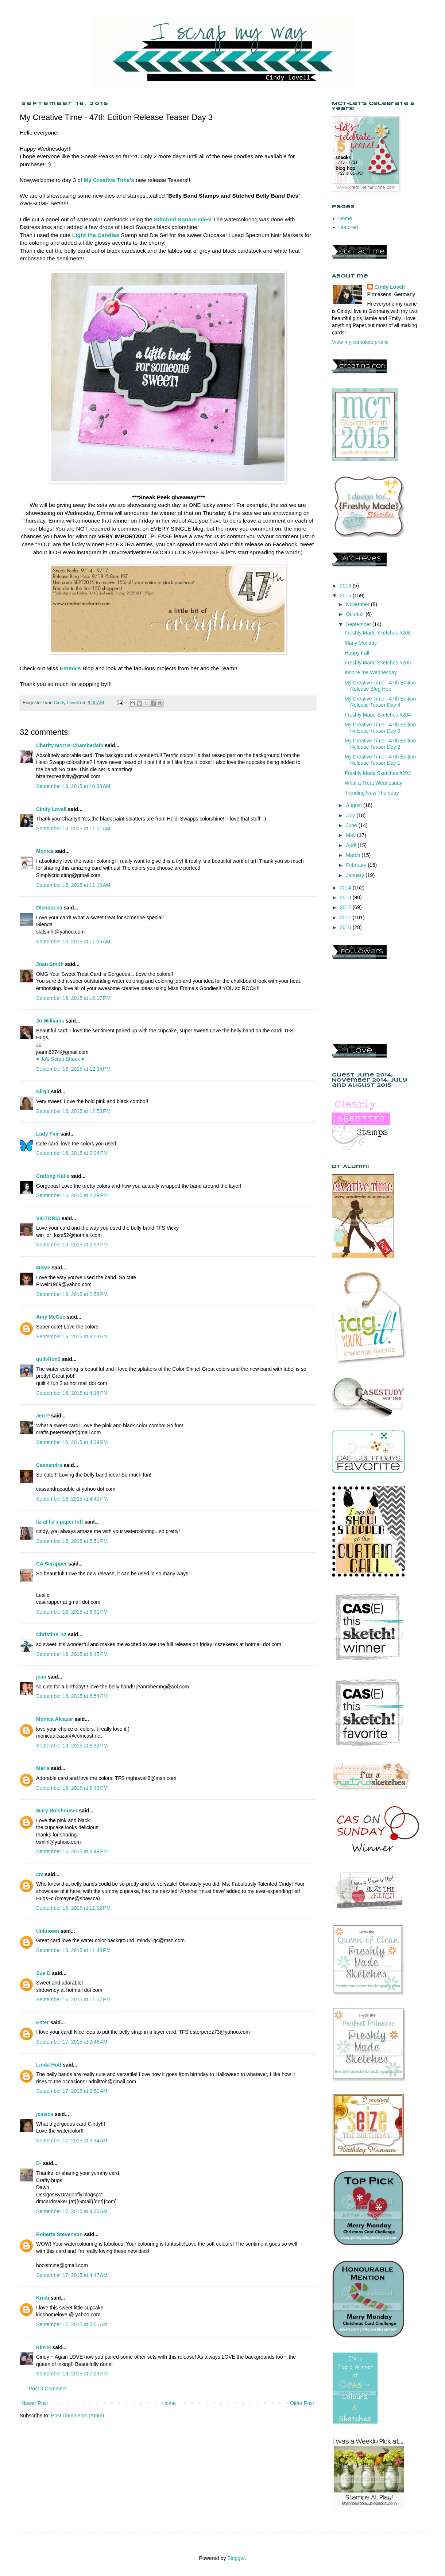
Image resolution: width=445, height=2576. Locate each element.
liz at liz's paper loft (59, 1522)
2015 (346, 595)
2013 (346, 897)
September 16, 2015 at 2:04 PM (72, 1153)
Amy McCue (50, 1317)
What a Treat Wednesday (373, 783)
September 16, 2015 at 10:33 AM (73, 786)
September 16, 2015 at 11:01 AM (73, 828)
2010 (346, 927)
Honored (348, 227)
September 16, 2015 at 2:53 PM (72, 1245)
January (355, 875)
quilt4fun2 (48, 1359)
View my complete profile (360, 342)
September (359, 624)
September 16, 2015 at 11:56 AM (73, 941)
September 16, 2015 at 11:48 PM (73, 1950)
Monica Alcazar (54, 1719)
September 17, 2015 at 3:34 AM (72, 2141)
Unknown (47, 1931)
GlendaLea (49, 908)
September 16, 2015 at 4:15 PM (72, 1393)
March (353, 855)
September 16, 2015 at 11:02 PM (73, 1908)
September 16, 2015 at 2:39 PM (72, 1195)
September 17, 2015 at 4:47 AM (72, 2275)
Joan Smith (49, 964)
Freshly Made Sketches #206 (378, 633)
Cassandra (49, 1465)
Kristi (42, 2298)
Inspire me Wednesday (371, 672)
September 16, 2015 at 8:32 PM (72, 1746)
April (351, 845)
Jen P (43, 1416)
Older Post (302, 2403)
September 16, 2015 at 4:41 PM (72, 1499)
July (351, 815)
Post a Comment (48, 2388)
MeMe (43, 1267)
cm (39, 1874)
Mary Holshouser (57, 1810)
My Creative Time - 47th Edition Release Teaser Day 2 (380, 744)
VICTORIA (48, 1218)
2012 (346, 907)
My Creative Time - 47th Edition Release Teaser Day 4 (380, 702)
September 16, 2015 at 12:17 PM (73, 998)
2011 (346, 917)
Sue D (43, 1973)
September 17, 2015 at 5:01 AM (72, 2324)
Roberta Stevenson (59, 2234)
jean (41, 1677)
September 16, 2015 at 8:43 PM (72, 1788)
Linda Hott (48, 2065)
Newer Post (35, 2403)
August (354, 805)
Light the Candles (95, 235)
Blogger (235, 2558)
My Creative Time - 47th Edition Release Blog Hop (380, 686)
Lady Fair (47, 1134)
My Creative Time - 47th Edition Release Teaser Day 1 (380, 760)
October (355, 614)
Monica (45, 851)
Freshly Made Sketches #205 (378, 663)
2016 (346, 586)
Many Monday (361, 643)
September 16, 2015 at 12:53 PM (73, 1111)
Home (168, 2403)
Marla (43, 1768)
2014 (346, 888)
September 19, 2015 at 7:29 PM (72, 2374)
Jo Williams (51, 1021)
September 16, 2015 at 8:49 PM (72, 1851)
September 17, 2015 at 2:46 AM (72, 2042)
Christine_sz (51, 1634)
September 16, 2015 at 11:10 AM (73, 885)
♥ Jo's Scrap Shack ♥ (60, 1059)
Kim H (43, 2347)
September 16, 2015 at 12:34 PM (73, 1069)
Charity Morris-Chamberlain (70, 745)
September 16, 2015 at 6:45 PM (72, 1654)
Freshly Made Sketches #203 (378, 773)
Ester (42, 2022)
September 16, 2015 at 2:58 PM (72, 1294)
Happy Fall (357, 653)
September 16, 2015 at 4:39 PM (72, 1442)
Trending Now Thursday (372, 793)
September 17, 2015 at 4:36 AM (72, 2211)
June (352, 825)
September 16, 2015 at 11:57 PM (73, 1999)
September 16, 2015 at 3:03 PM (72, 1336)
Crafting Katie (53, 1176)
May (351, 835)
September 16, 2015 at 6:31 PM (72, 1612)
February (357, 865)
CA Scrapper (51, 1564)
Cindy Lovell (51, 809)
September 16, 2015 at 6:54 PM (72, 1696)
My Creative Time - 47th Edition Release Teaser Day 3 (380, 728)
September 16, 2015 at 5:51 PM (72, 1541)
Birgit (43, 1091)
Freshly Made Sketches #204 (378, 715)
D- (39, 2163)
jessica (44, 2114)
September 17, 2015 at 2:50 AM (72, 2091)
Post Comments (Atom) (77, 2415)
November (358, 604)
